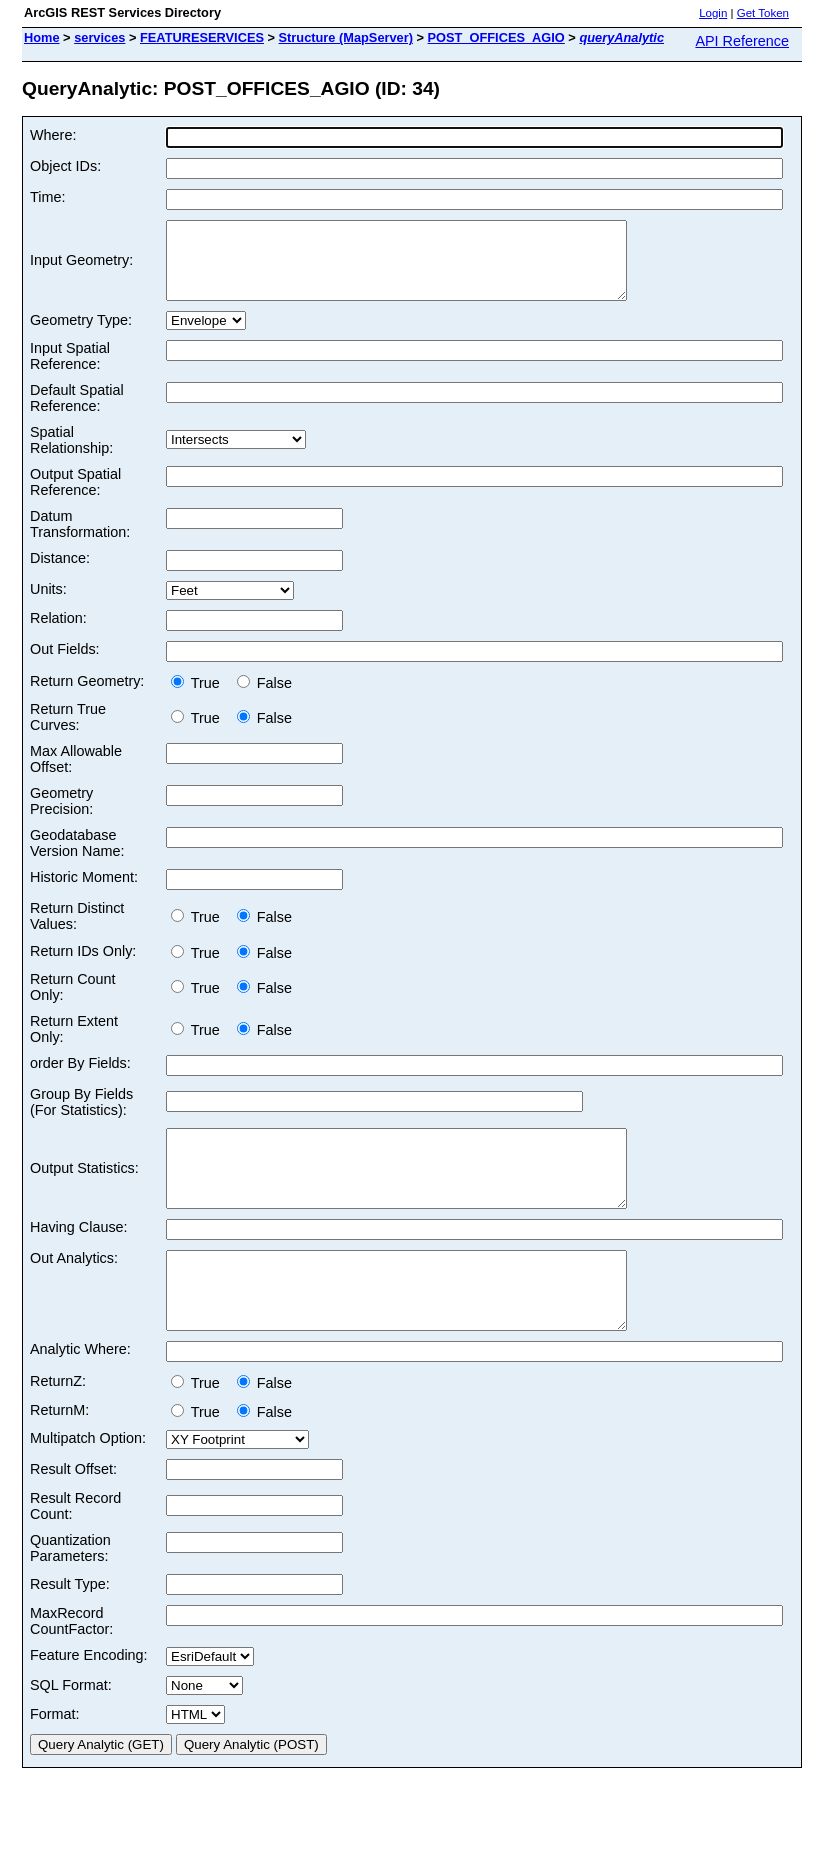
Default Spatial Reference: (77, 413)
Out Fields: (65, 664)
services (99, 37)
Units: (48, 604)
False (264, 698)
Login (713, 13)
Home (42, 37)
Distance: (60, 573)
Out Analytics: (74, 1288)
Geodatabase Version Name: (77, 858)
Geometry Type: (81, 335)
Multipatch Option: (88, 1483)
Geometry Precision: (61, 816)
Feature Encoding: (89, 1700)
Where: (53, 135)
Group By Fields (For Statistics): (81, 1117)
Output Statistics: (84, 1191)
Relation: (58, 633)
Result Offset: (73, 1514)
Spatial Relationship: (71, 455)
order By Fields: (80, 1078)
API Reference (742, 41)
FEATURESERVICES (202, 37)
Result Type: (70, 1629)
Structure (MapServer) (346, 37)
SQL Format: (71, 1730)
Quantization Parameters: (70, 1593)
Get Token (763, 13)
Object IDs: (65, 166)
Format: (55, 1759)
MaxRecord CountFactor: (71, 1666)
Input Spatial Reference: (70, 371)
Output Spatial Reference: (75, 497)
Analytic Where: (80, 1394)
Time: (47, 197)
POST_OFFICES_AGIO (496, 37)
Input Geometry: (81, 268)
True (199, 698)
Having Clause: (79, 1257)
